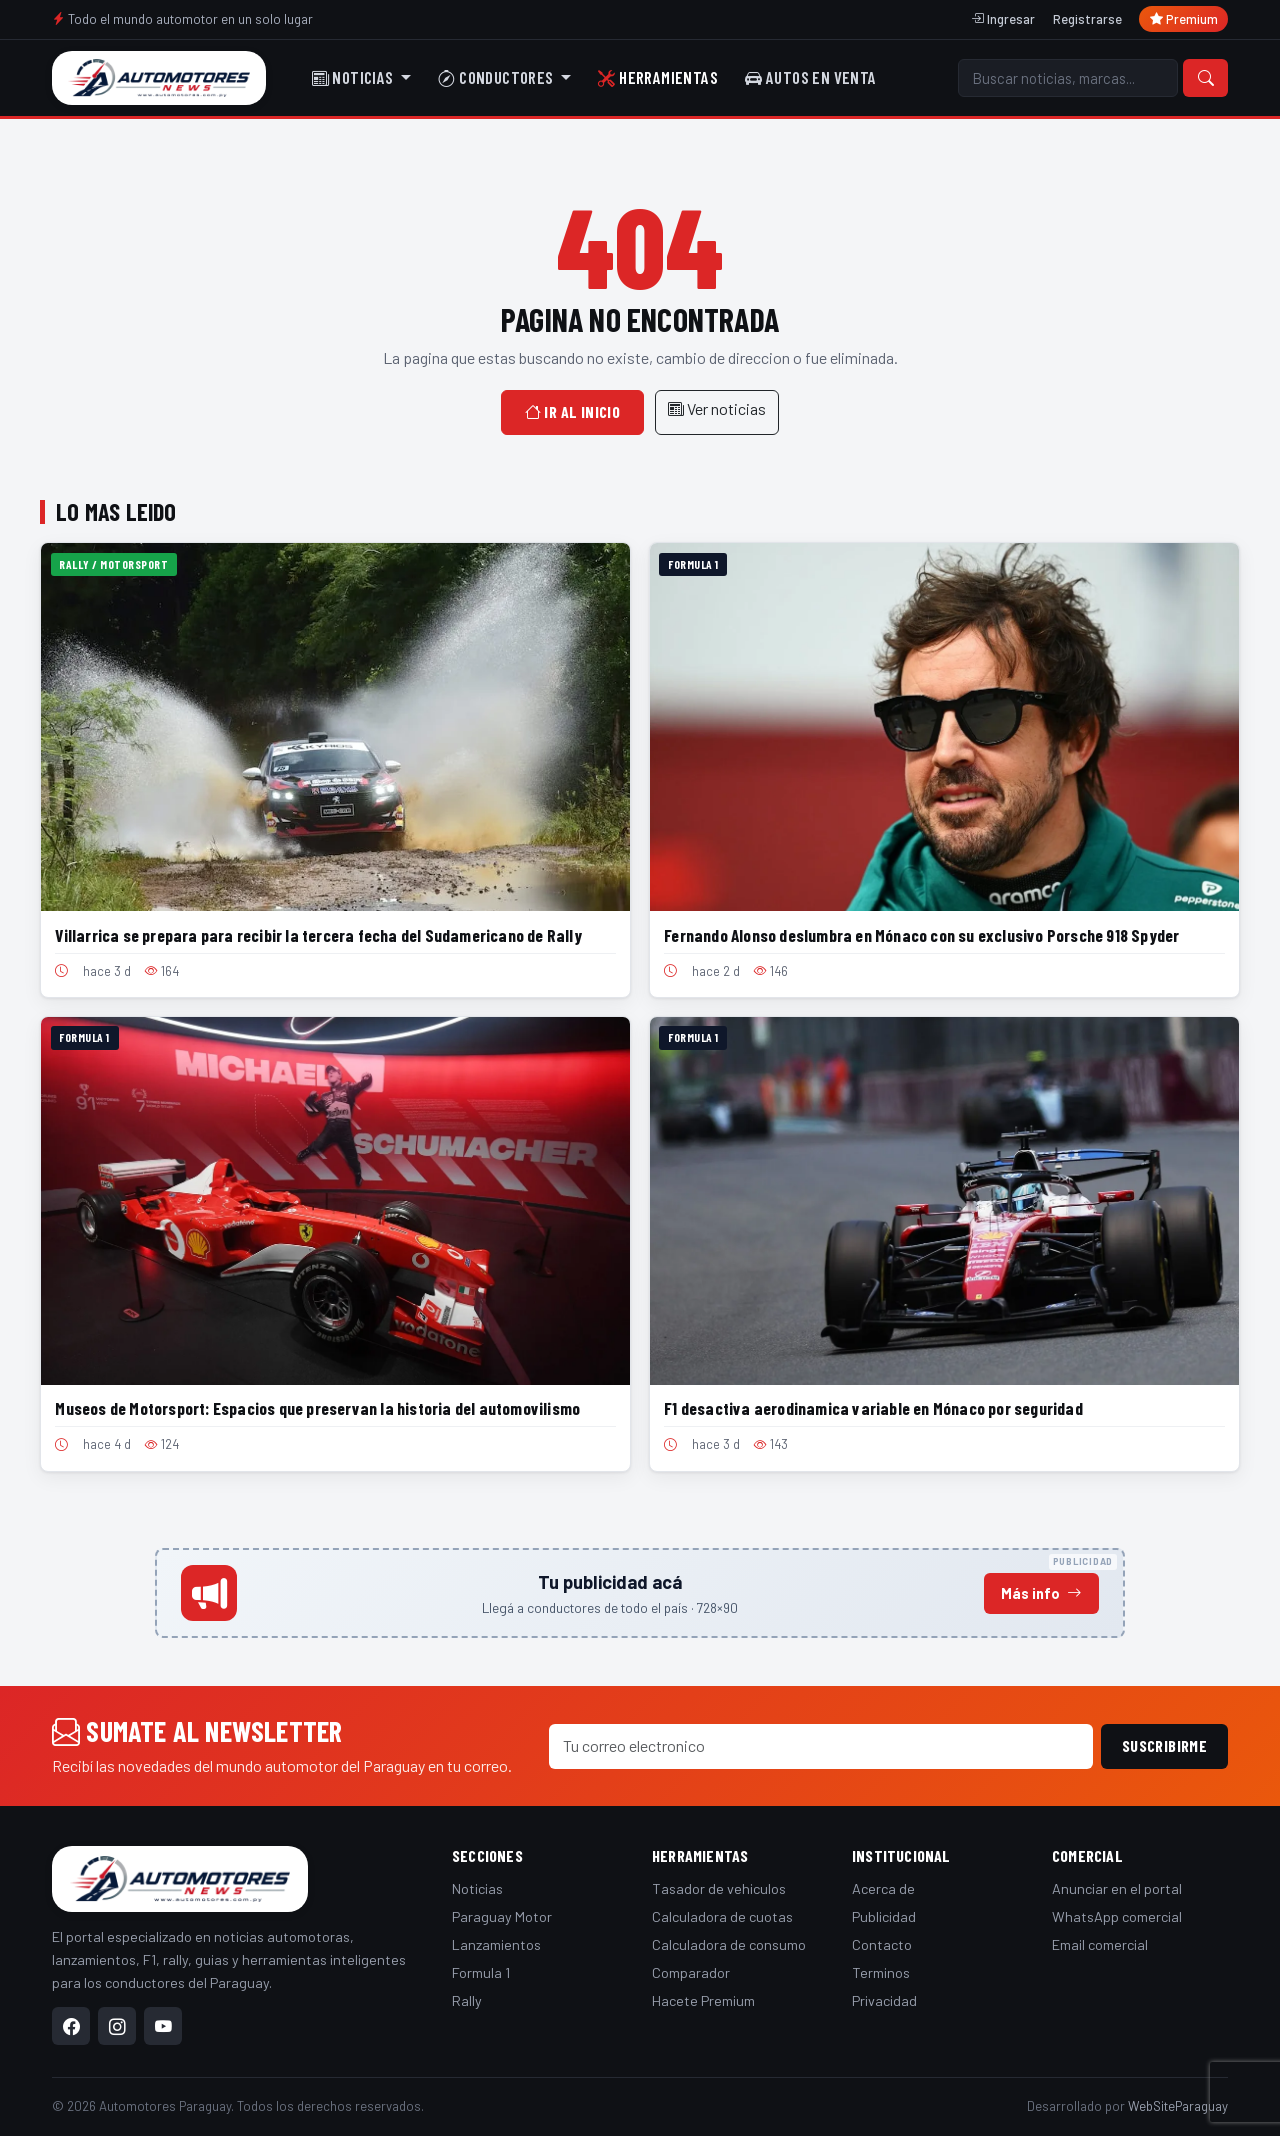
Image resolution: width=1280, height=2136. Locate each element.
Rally (467, 2000)
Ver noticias (717, 408)
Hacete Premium (703, 2000)
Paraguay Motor (502, 1916)
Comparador (691, 1972)
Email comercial (1100, 1944)
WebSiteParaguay (1178, 2106)
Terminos (881, 1972)
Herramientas (658, 77)
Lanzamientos (496, 1944)
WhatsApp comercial (1117, 1916)
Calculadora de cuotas (722, 1916)
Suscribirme (1164, 1745)
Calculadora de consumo (729, 1944)
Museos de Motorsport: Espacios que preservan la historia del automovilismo (317, 1408)
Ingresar (1003, 19)
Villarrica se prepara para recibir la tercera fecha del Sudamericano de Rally (318, 935)
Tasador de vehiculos (719, 1888)
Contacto (882, 1944)
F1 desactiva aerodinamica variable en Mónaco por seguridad (873, 1408)
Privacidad (884, 2000)
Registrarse (1087, 19)
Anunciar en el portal (1117, 1888)
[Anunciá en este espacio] (640, 1593)
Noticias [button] (354, 77)
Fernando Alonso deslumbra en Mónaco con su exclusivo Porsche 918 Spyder (921, 935)
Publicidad (884, 1916)
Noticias (477, 1888)
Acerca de (883, 1888)
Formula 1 (481, 1972)
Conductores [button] (497, 77)
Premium (1184, 19)
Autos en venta (810, 77)
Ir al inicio (573, 411)
